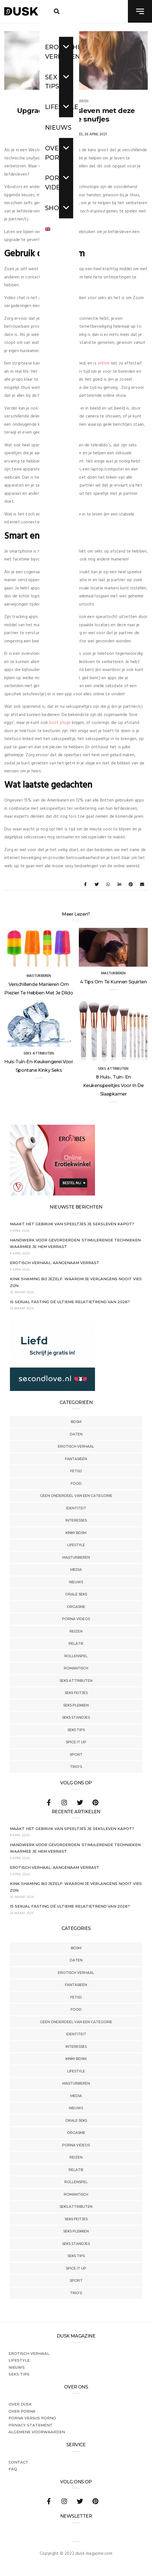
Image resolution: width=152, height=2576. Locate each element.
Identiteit (76, 1508)
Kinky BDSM (76, 1533)
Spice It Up (76, 1742)
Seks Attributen (76, 1680)
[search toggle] (56, 11)
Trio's (76, 1767)
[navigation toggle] (140, 11)
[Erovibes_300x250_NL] (52, 1194)
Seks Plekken (76, 1705)
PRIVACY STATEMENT (30, 2425)
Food (76, 1483)
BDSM (76, 1422)
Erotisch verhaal (76, 1446)
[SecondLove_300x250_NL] (52, 1389)
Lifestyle (76, 1545)
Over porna (22, 2411)
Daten (76, 1434)
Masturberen (76, 1557)
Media (76, 1569)
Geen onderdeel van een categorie (76, 1495)
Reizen (76, 1631)
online (103, 363)
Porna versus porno (32, 2418)
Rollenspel (76, 1656)
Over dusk (20, 2404)
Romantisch (76, 1668)
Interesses (76, 1520)
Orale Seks (76, 1594)
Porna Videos (76, 1619)
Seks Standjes (76, 1717)
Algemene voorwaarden (37, 2432)
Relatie (76, 1643)
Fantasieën (76, 1459)
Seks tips (76, 1730)
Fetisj (76, 1471)
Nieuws (76, 1582)
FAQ (13, 2469)
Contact (18, 2462)
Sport (76, 1754)
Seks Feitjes (76, 1693)
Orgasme (76, 1607)
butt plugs (59, 722)
